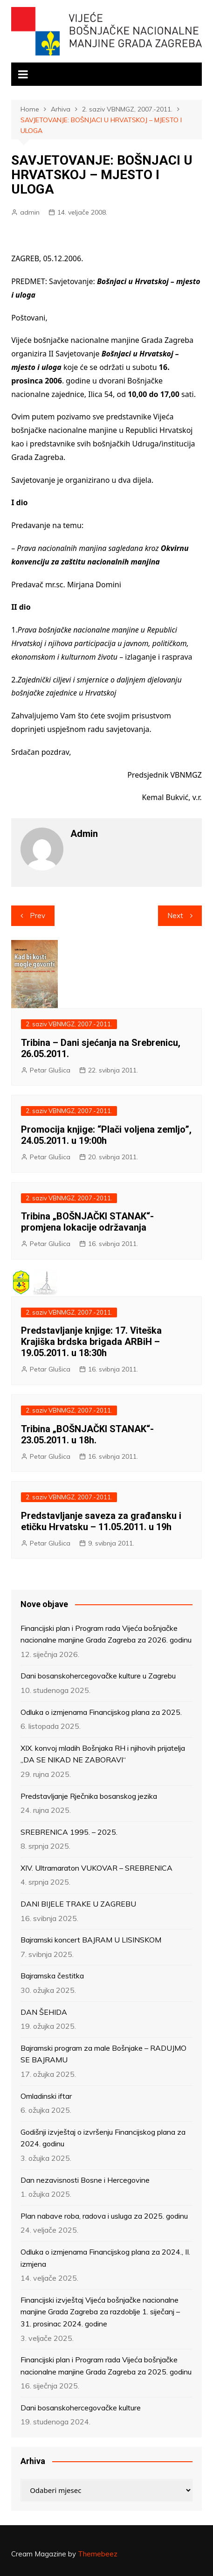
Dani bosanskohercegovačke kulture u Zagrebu (98, 1675)
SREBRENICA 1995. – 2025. (69, 1832)
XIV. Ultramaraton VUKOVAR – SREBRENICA (96, 1868)
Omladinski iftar (46, 2096)
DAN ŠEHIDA (44, 2012)
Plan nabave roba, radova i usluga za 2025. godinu (104, 2216)
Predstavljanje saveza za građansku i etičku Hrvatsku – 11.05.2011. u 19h (101, 1521)
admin (30, 212)
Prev (37, 915)
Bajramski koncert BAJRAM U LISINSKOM (91, 1939)
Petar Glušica (50, 1070)
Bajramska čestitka (52, 1975)
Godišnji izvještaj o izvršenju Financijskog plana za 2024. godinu (103, 2138)
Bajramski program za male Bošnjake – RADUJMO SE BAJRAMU (103, 2054)
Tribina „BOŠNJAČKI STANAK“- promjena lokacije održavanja (87, 1222)
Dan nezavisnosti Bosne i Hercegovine (85, 2180)
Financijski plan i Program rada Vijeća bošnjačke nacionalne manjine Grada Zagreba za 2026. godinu (106, 1634)
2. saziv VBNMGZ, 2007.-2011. (69, 1024)
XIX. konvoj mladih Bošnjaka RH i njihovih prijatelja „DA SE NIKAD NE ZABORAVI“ (103, 1754)
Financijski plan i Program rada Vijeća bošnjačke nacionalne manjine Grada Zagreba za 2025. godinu (106, 2365)
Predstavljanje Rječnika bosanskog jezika (89, 1796)
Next (175, 915)
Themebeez (97, 2553)
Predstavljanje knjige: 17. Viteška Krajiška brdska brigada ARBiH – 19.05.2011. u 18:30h (91, 1341)
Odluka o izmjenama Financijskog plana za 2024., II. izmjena (105, 2258)
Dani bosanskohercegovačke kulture (81, 2407)
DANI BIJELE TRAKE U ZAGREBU (78, 1903)
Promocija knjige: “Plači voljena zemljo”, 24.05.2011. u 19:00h (106, 1135)
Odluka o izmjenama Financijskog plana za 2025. (101, 1712)
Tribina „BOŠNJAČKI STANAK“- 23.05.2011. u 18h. (87, 1434)
